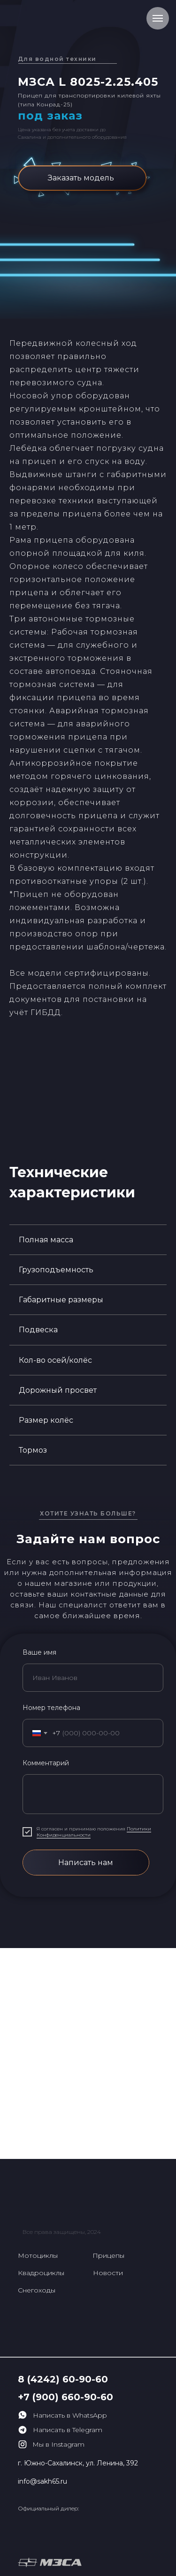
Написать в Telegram (67, 2430)
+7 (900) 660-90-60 (65, 2397)
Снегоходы (36, 2290)
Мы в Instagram (58, 2444)
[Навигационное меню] (158, 18)
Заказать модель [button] (81, 177)
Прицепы (108, 2255)
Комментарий (46, 1763)
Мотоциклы (38, 2255)
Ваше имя (39, 1652)
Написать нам (85, 1862)
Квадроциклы (41, 2273)
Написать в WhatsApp (70, 2415)
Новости (108, 2273)
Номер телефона (51, 1707)
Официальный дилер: (48, 2508)
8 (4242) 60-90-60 (63, 2379)
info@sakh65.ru (42, 2481)
